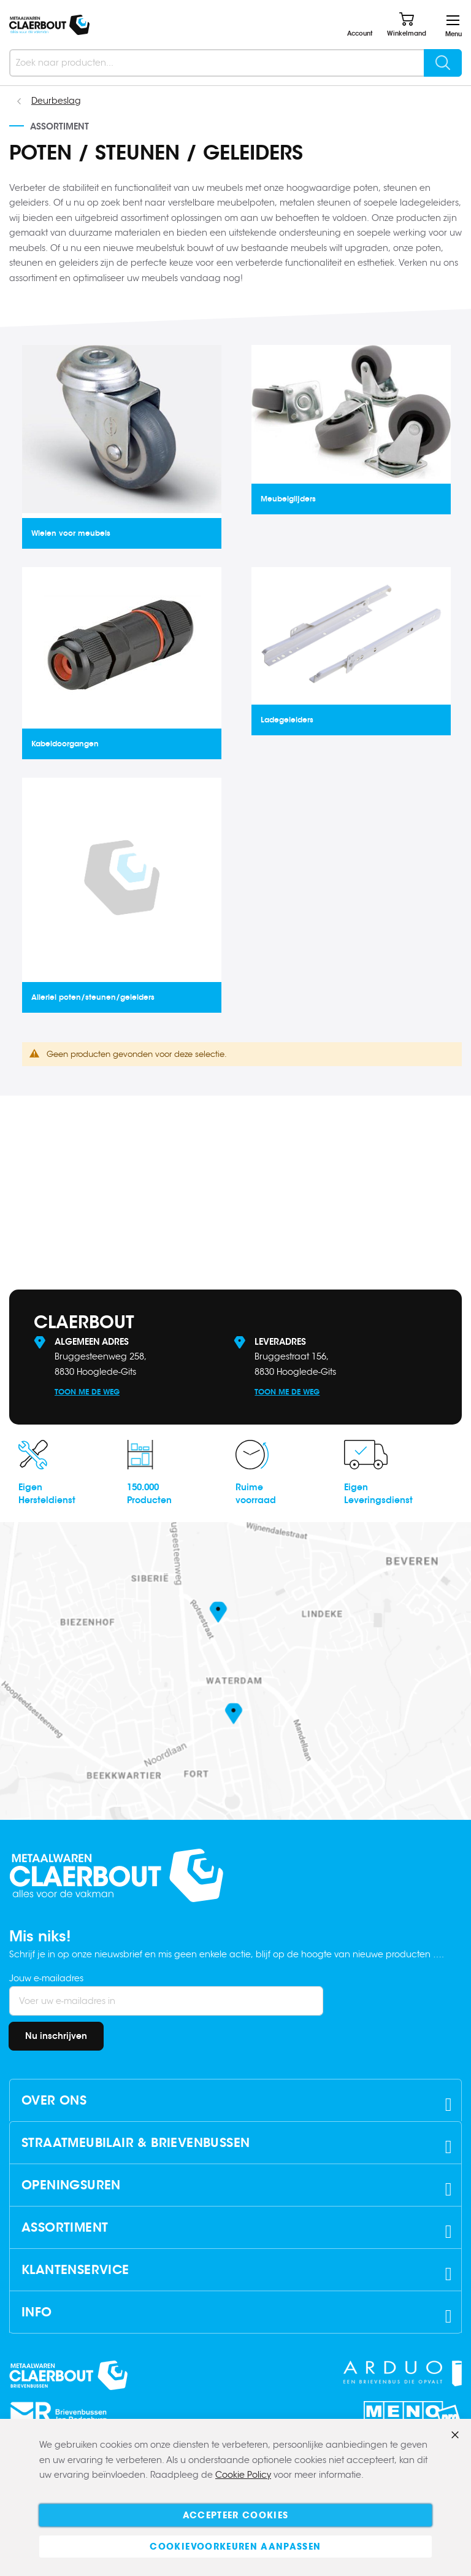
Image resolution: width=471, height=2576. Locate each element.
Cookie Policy (243, 2475)
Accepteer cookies (236, 2515)
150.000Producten (149, 1494)
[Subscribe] (56, 2036)
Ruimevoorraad (256, 1494)
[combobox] (235, 63)
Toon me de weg (87, 1391)
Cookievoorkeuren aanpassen (235, 2546)
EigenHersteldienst (46, 1494)
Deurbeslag (56, 100)
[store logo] (49, 25)
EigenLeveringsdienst (378, 1494)
